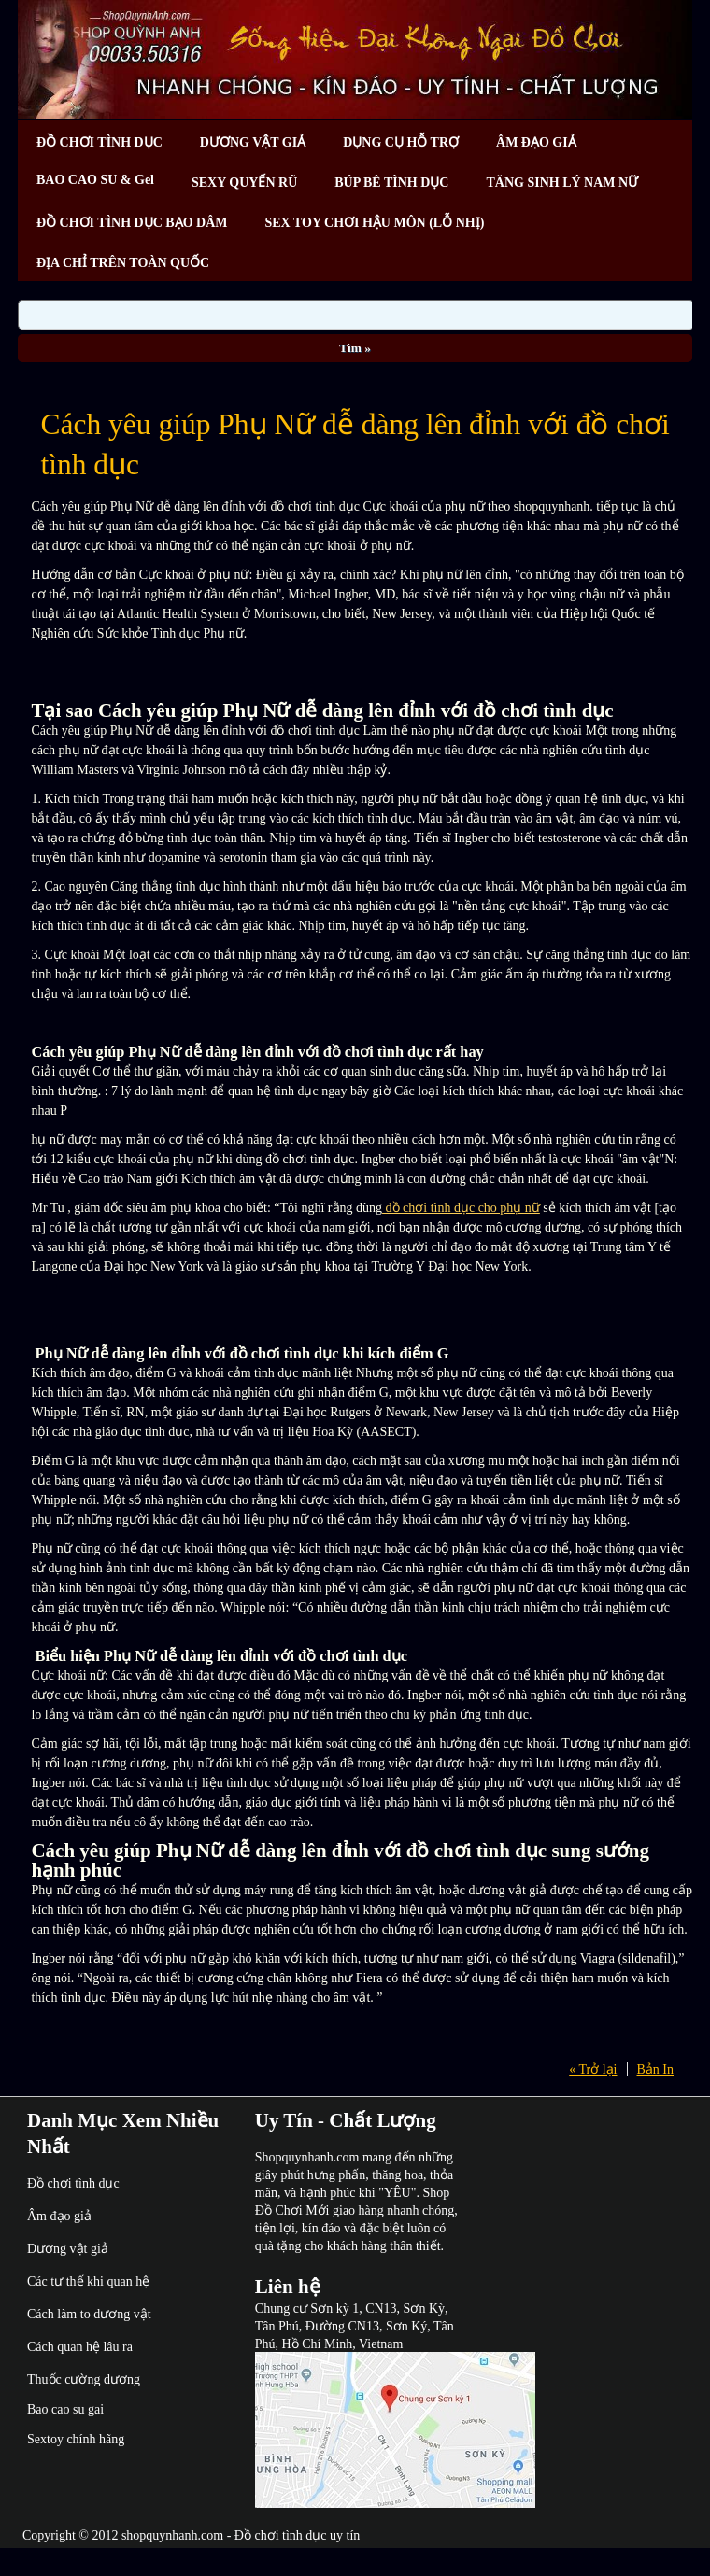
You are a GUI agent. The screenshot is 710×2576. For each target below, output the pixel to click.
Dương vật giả (67, 2249)
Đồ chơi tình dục (73, 2183)
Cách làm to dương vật (89, 2314)
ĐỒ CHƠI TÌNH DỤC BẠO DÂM (131, 223)
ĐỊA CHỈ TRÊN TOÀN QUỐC (122, 263)
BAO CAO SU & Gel (95, 180)
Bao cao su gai (65, 2409)
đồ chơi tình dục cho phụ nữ (461, 1208)
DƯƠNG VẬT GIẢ (252, 142)
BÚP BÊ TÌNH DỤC (391, 183)
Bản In (655, 2069)
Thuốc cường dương (83, 2379)
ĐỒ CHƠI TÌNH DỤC (99, 142)
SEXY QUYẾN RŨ (244, 183)
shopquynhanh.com (172, 2535)
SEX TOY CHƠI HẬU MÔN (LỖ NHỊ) (374, 223)
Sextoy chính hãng (75, 2439)
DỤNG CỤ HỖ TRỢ (401, 142)
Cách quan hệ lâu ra (80, 2347)
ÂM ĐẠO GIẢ (536, 142)
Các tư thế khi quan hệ (88, 2281)
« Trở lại (593, 2069)
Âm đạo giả (59, 2216)
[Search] (356, 315)
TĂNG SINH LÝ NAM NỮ (562, 183)
